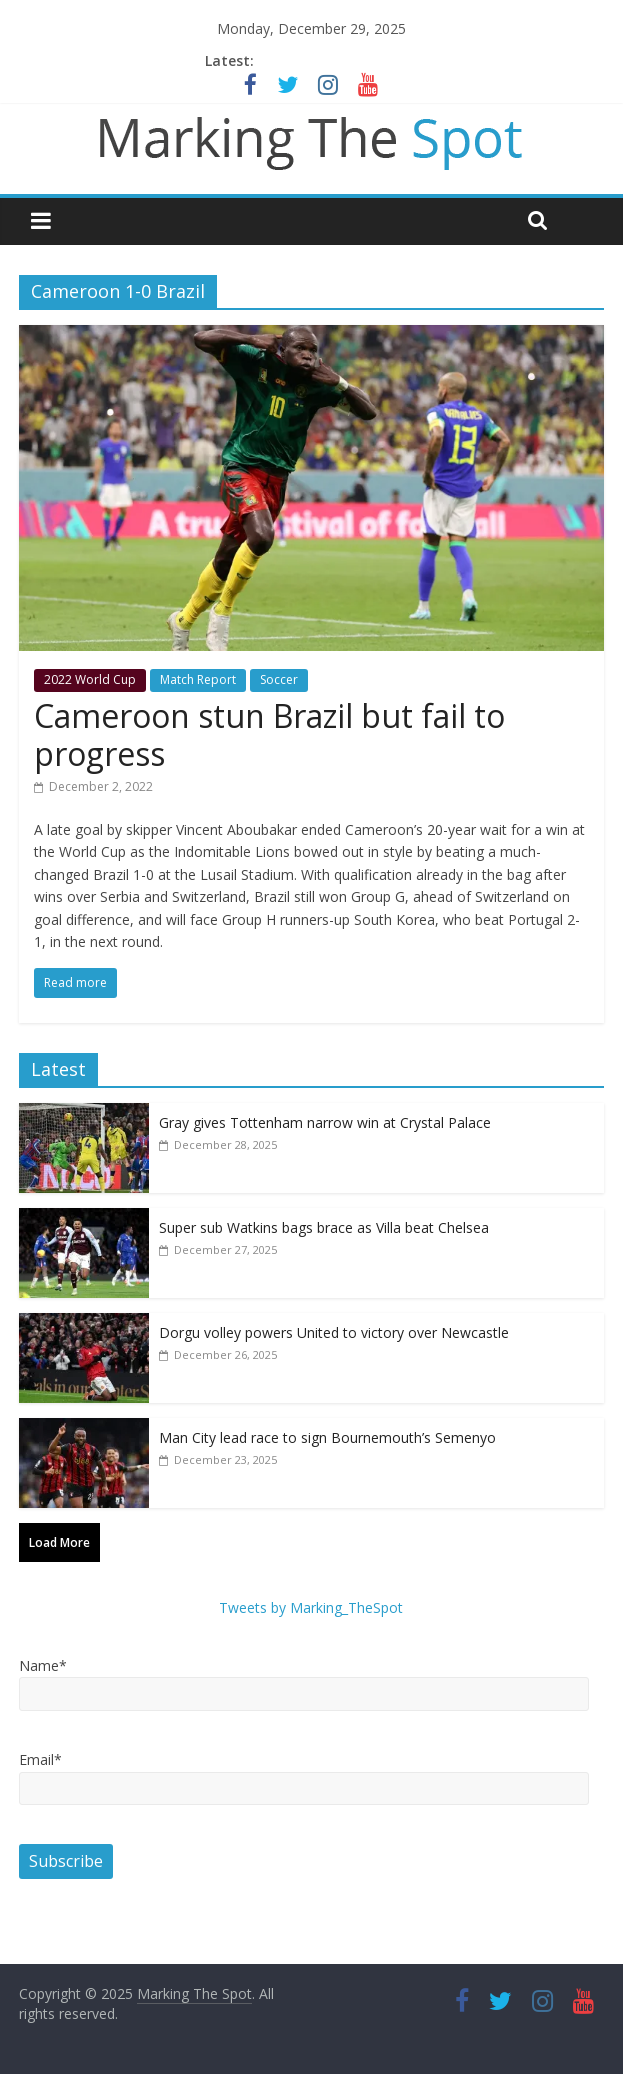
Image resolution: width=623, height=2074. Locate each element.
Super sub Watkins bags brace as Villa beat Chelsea (324, 1227)
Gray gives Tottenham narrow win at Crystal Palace (325, 1122)
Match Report (198, 679)
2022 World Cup (90, 679)
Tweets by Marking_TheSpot (311, 1607)
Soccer (279, 679)
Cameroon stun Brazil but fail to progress (269, 734)
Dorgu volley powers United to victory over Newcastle (334, 1332)
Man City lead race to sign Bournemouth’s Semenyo (327, 1437)
